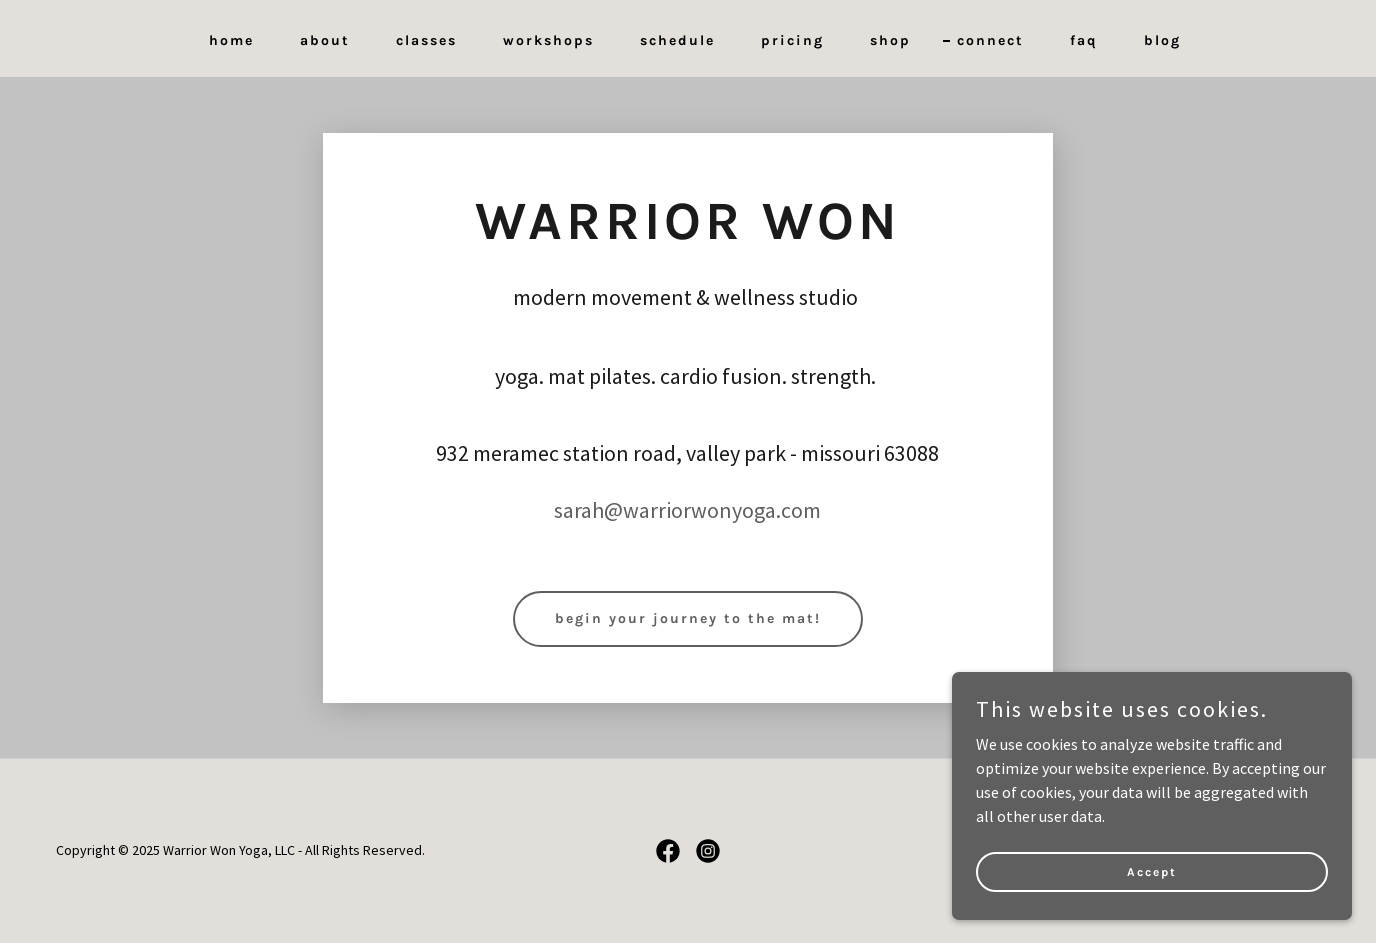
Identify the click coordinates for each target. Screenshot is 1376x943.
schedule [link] (677, 40)
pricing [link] (792, 40)
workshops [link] (548, 40)
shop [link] (890, 40)
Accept (1152, 871)
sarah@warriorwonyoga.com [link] (687, 510)
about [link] (325, 40)
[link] (668, 851)
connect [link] (990, 40)
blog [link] (1162, 40)
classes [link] (426, 40)
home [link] (231, 40)
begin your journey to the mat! (688, 618)
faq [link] (1084, 40)
